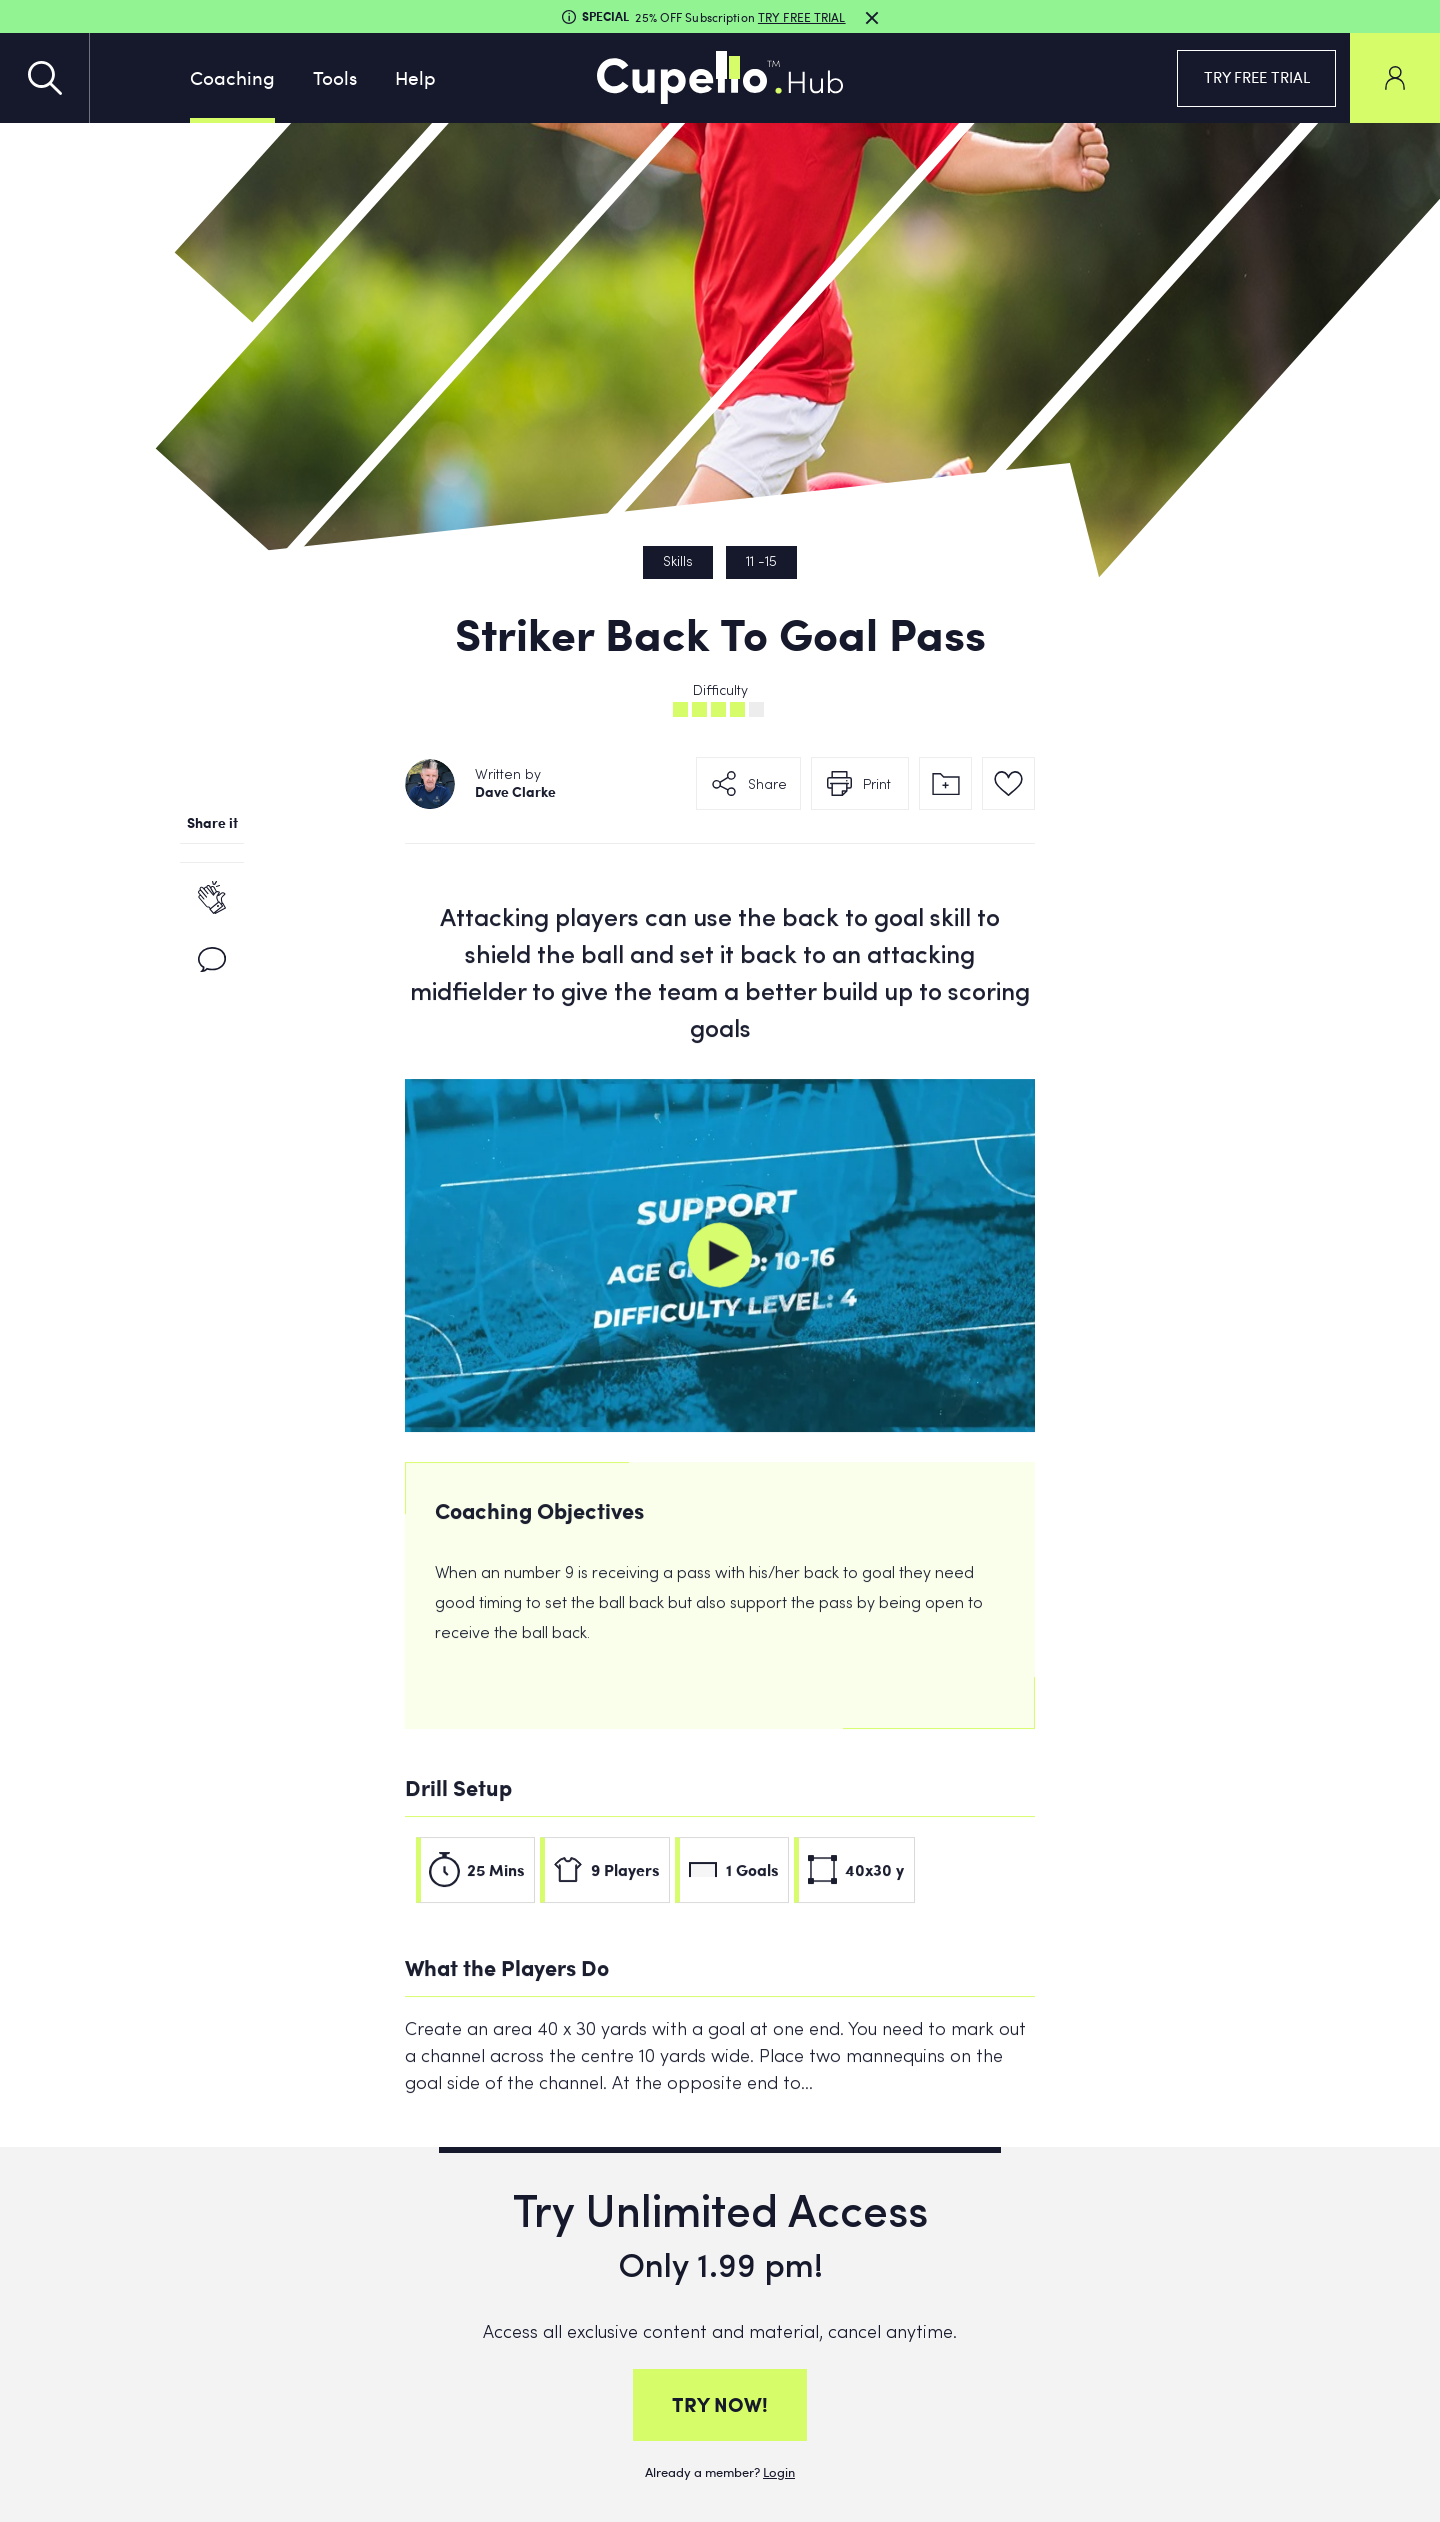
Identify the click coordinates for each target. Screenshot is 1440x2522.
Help (415, 77)
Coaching (232, 77)
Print (877, 794)
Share (767, 794)
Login (779, 2472)
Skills (678, 562)
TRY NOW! (720, 2404)
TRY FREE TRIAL (1257, 77)
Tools (335, 77)
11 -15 (761, 562)
